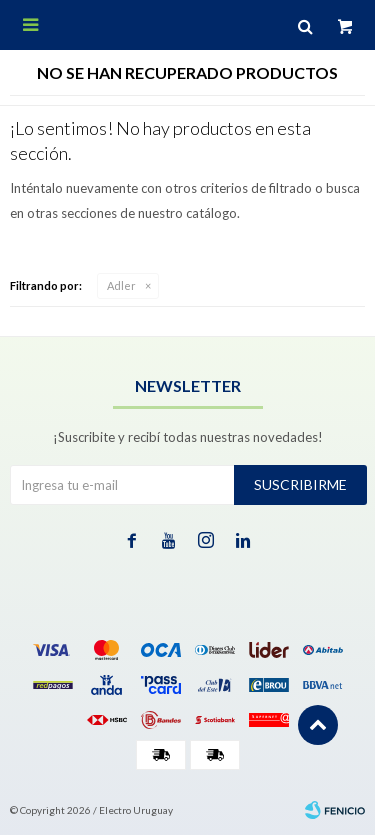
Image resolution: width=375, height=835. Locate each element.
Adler (121, 285)
